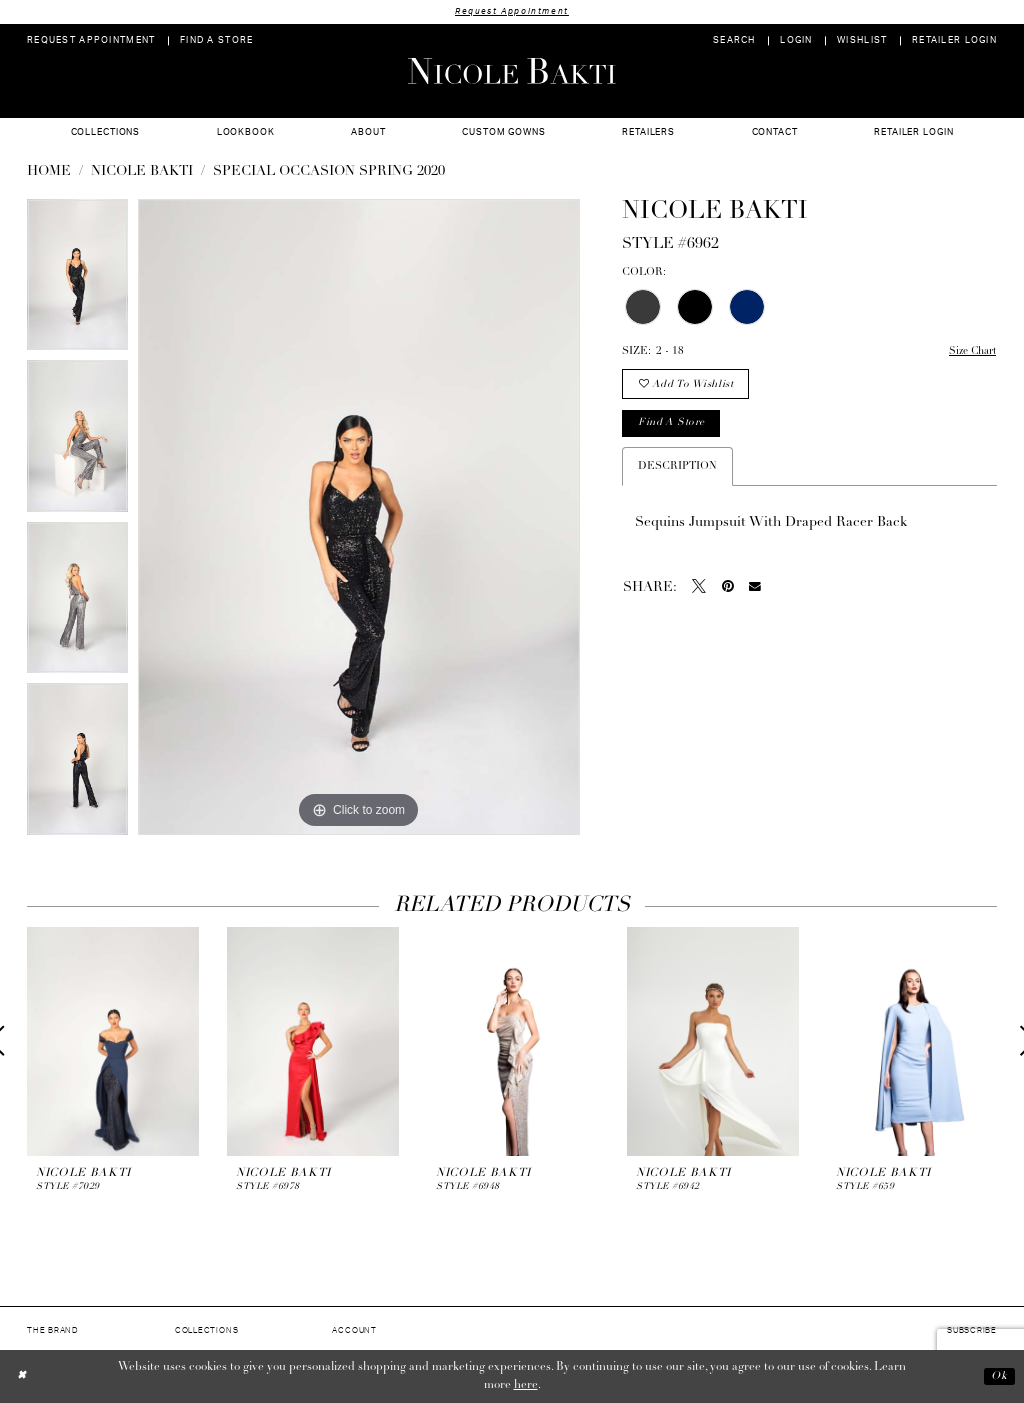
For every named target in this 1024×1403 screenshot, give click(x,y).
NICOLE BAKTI (142, 172)
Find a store (673, 426)
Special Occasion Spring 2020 (329, 172)
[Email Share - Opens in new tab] (755, 590)
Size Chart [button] (970, 352)
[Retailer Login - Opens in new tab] (955, 41)
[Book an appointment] (91, 41)
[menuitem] (91, 41)
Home (49, 172)
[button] (796, 41)
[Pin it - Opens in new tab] (728, 590)
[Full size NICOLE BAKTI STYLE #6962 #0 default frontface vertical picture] (359, 518)
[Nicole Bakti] (512, 71)
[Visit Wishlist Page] (862, 41)
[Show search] (734, 41)
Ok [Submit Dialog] (998, 1377)
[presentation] (113, 1041)
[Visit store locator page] (217, 41)
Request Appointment (512, 11)
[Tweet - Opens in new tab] (699, 590)
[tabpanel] (77, 281)
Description (677, 469)
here (526, 1386)
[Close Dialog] (22, 1376)
